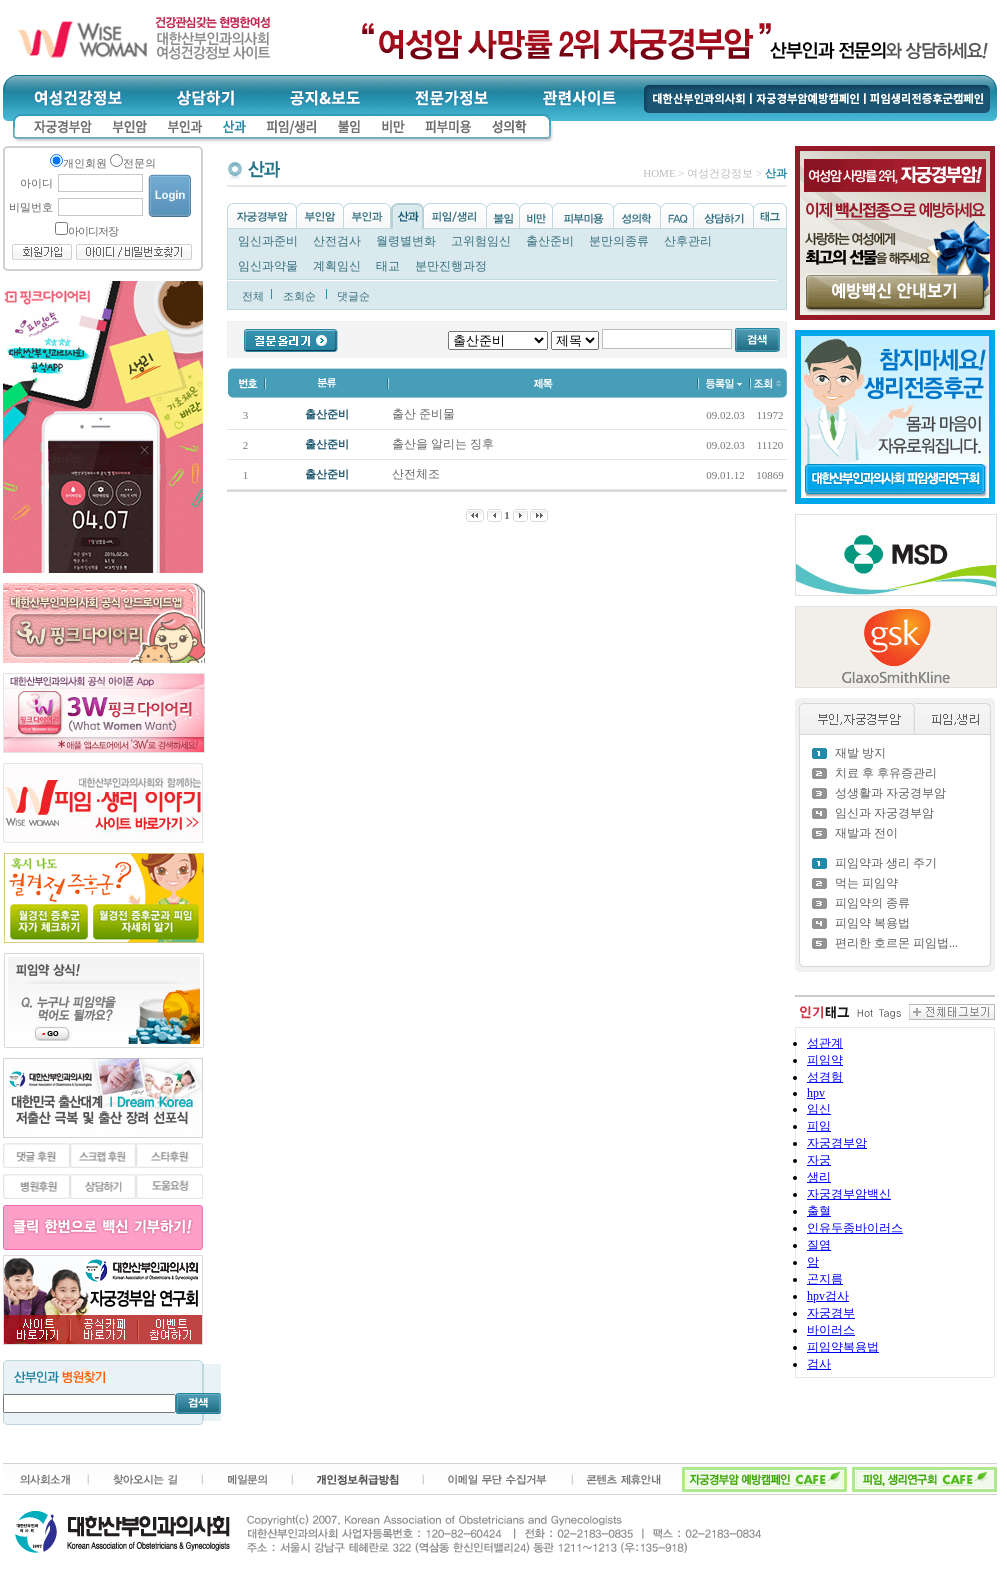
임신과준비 (268, 241)
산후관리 (688, 241)
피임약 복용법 (872, 923)
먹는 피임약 (866, 883)
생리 (819, 1177)
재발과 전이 (866, 833)
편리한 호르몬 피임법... (896, 943)
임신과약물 (268, 266)
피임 (819, 1126)
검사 (819, 1364)
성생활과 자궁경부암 (890, 793)
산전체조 (417, 474)
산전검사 (337, 241)
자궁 (819, 1160)
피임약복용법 (843, 1347)
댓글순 (353, 296)
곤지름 (825, 1279)
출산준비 (550, 241)
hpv (816, 1093)
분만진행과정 (451, 266)
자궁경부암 (837, 1143)
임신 (819, 1109)
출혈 (819, 1211)
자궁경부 (831, 1313)
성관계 (825, 1043)
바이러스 (831, 1330)
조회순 (299, 296)
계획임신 (337, 266)
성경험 (825, 1077)
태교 (388, 266)
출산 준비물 (425, 414)
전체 (253, 296)
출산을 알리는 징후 (444, 444)
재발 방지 (860, 753)
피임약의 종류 (872, 903)
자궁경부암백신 (849, 1194)
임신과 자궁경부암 (884, 813)
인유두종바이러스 (855, 1228)
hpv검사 (828, 1296)
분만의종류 (619, 241)
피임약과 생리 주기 (886, 863)
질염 (819, 1245)
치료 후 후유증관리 (886, 773)
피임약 (825, 1060)
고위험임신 (481, 241)
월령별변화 (406, 241)
